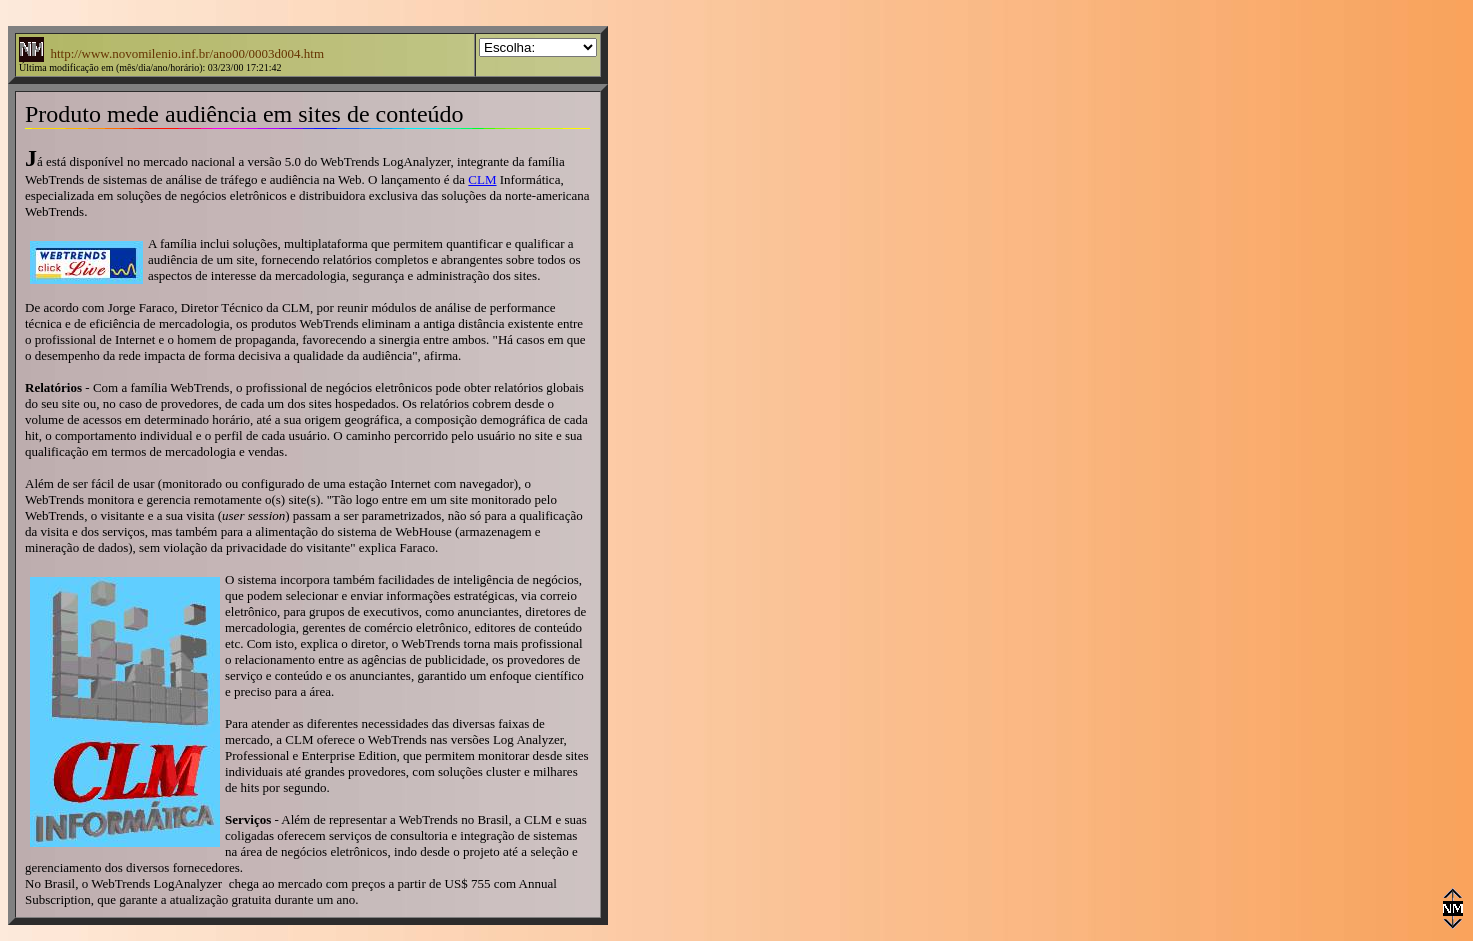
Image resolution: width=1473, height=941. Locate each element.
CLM (482, 179)
